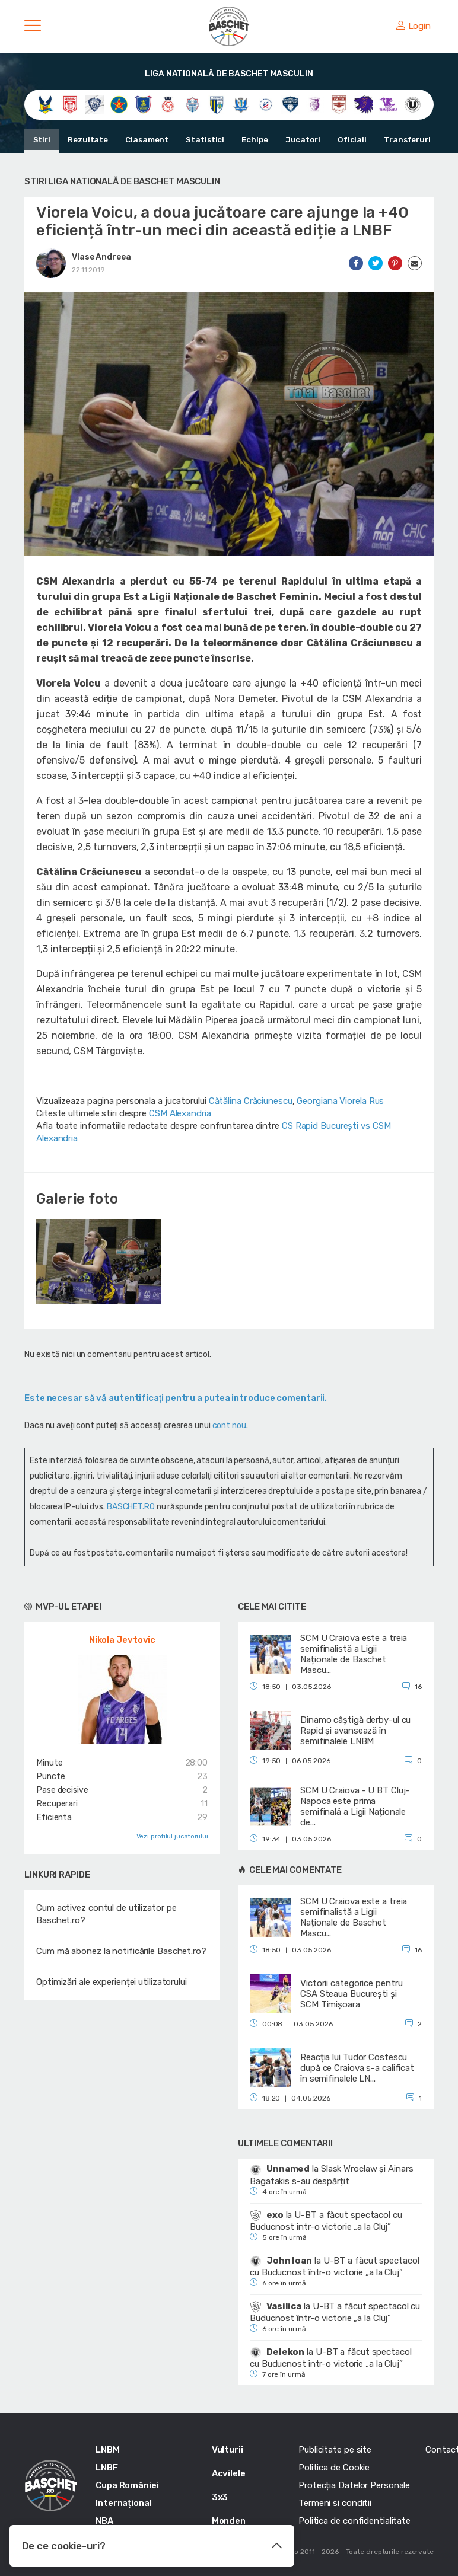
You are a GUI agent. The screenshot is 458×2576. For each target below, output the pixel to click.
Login (413, 26)
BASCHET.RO (131, 1507)
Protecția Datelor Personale (354, 2485)
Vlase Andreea (101, 257)
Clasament (141, 139)
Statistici (197, 139)
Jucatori (290, 139)
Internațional (124, 2503)
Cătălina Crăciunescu (250, 1101)
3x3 (220, 2497)
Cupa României (127, 2485)
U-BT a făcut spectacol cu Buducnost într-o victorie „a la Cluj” (326, 2221)
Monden (229, 2521)
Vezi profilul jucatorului (172, 1836)
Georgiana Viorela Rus (340, 1101)
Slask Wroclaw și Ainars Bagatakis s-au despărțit (332, 2174)
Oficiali (337, 139)
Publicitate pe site (334, 2449)
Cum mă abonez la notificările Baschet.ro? (121, 1951)
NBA (104, 2521)
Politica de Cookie (334, 2467)
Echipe (244, 139)
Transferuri (389, 139)
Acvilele (229, 2473)
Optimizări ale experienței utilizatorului (111, 1982)
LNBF (107, 2467)
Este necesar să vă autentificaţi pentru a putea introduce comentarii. (175, 1398)
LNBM (108, 2449)
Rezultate (85, 139)
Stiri (41, 139)
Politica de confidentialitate (354, 2521)
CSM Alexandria (180, 1113)
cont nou (229, 1426)
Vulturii (227, 2449)
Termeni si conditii (334, 2503)
